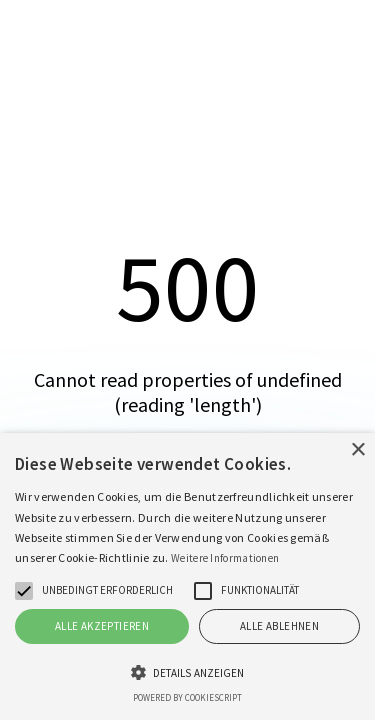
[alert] (187, 576)
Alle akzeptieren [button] (102, 626)
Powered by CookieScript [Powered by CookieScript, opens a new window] (187, 697)
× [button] (357, 450)
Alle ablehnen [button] (279, 626)
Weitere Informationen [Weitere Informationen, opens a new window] (225, 558)
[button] (24, 591)
